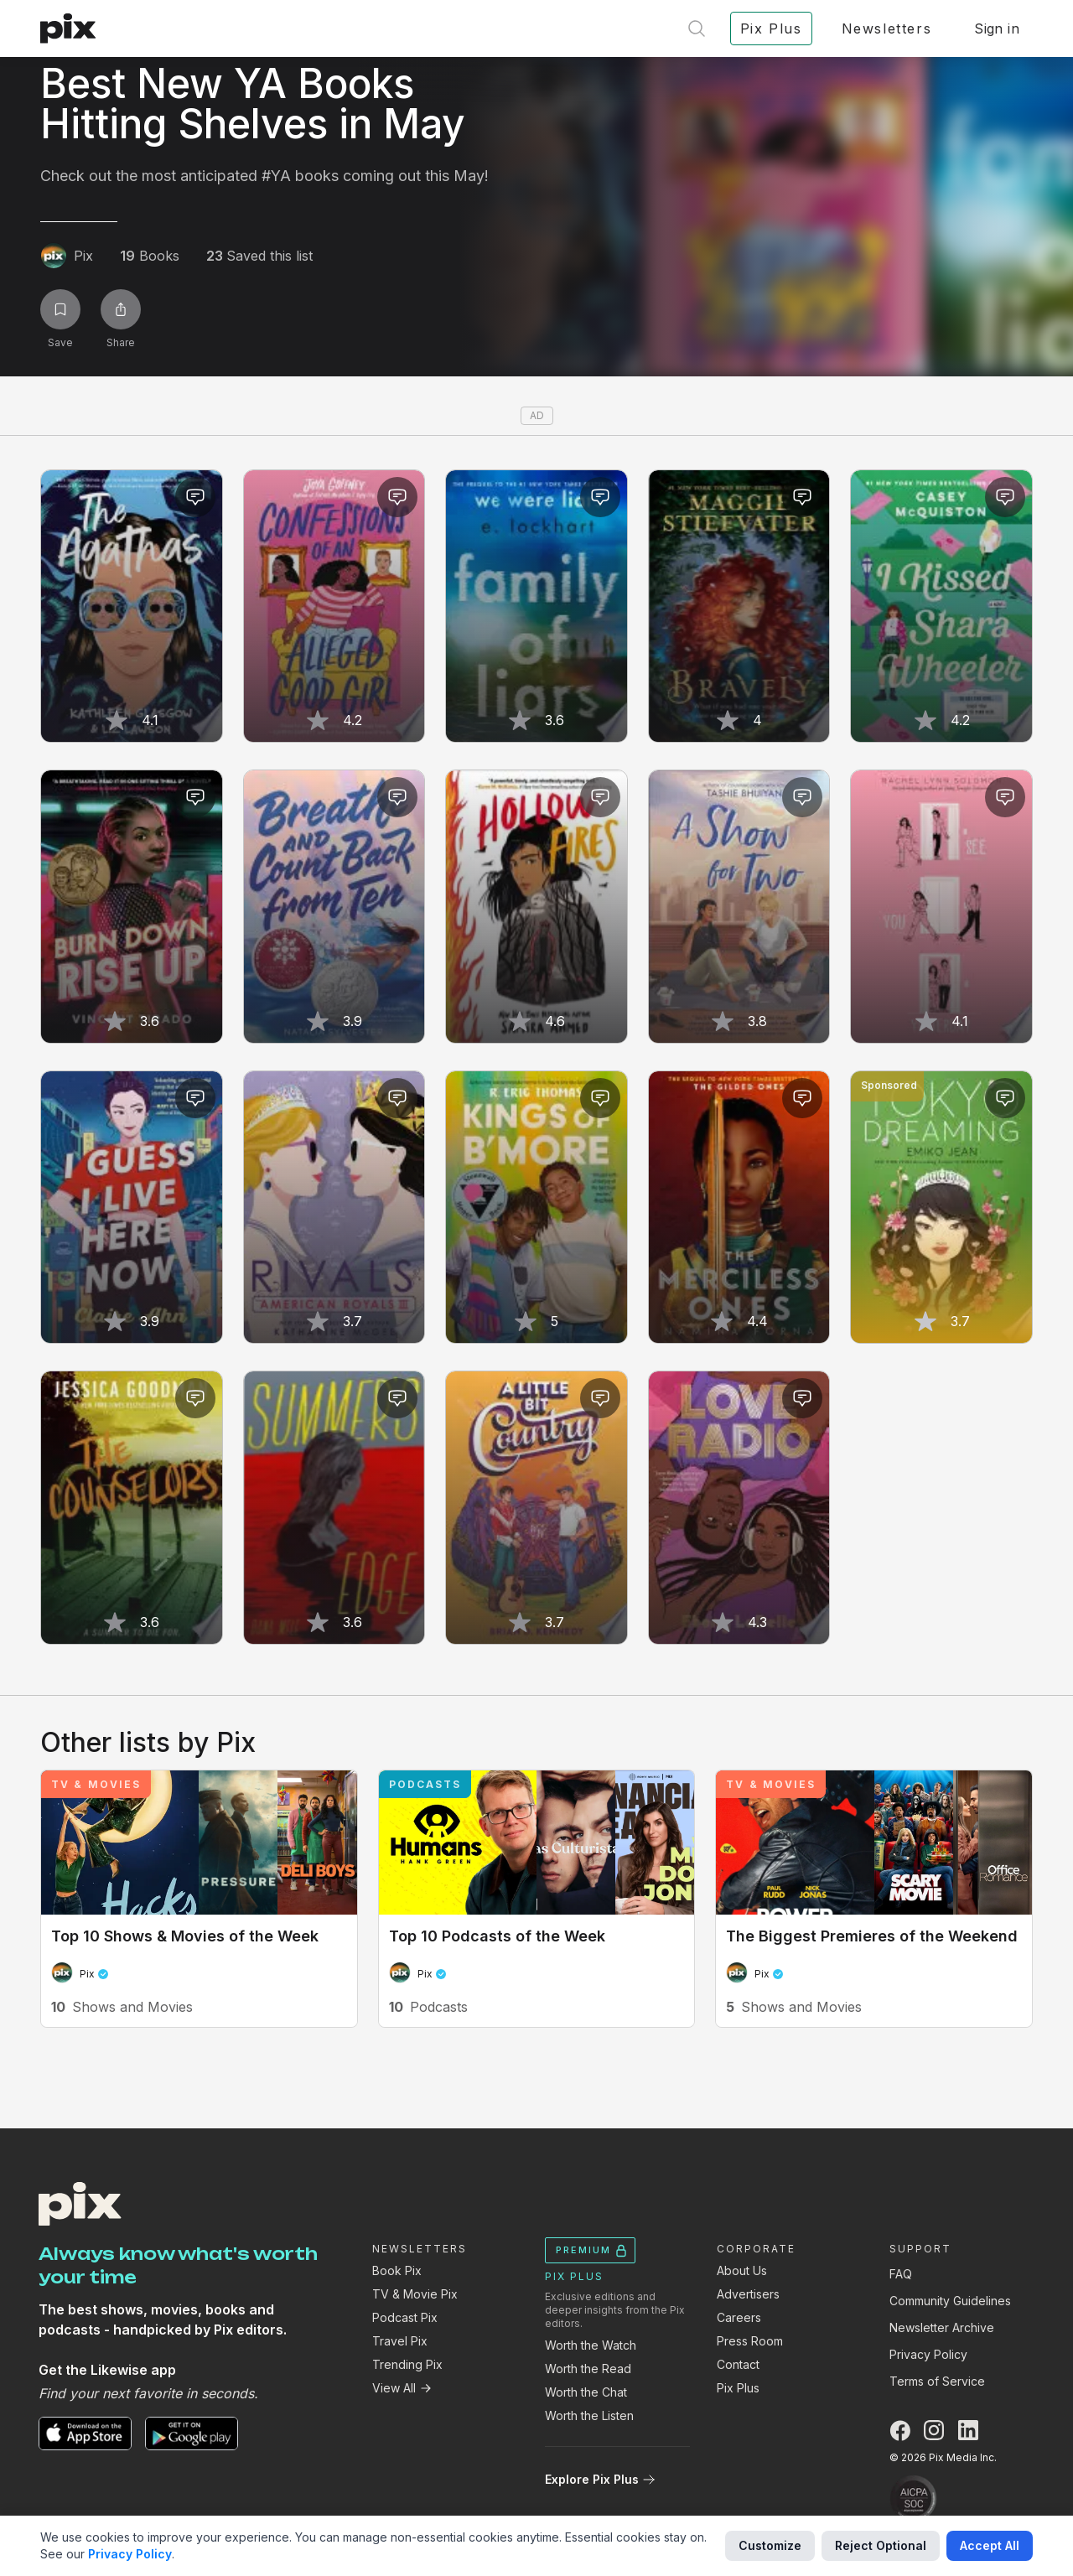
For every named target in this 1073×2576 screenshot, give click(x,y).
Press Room (750, 2341)
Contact (738, 2364)
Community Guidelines (950, 2301)
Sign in (996, 28)
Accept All (989, 2545)
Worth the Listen (589, 2415)
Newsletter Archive (941, 2327)
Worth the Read (588, 2368)
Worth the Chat (586, 2392)
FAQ (900, 2274)
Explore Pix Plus (600, 2479)
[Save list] (60, 309)
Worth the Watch (590, 2345)
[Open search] (696, 28)
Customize (770, 2545)
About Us (742, 2270)
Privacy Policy (928, 2354)
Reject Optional (880, 2545)
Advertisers (748, 2294)
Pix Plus (738, 2388)
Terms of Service (937, 2381)
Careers (739, 2317)
